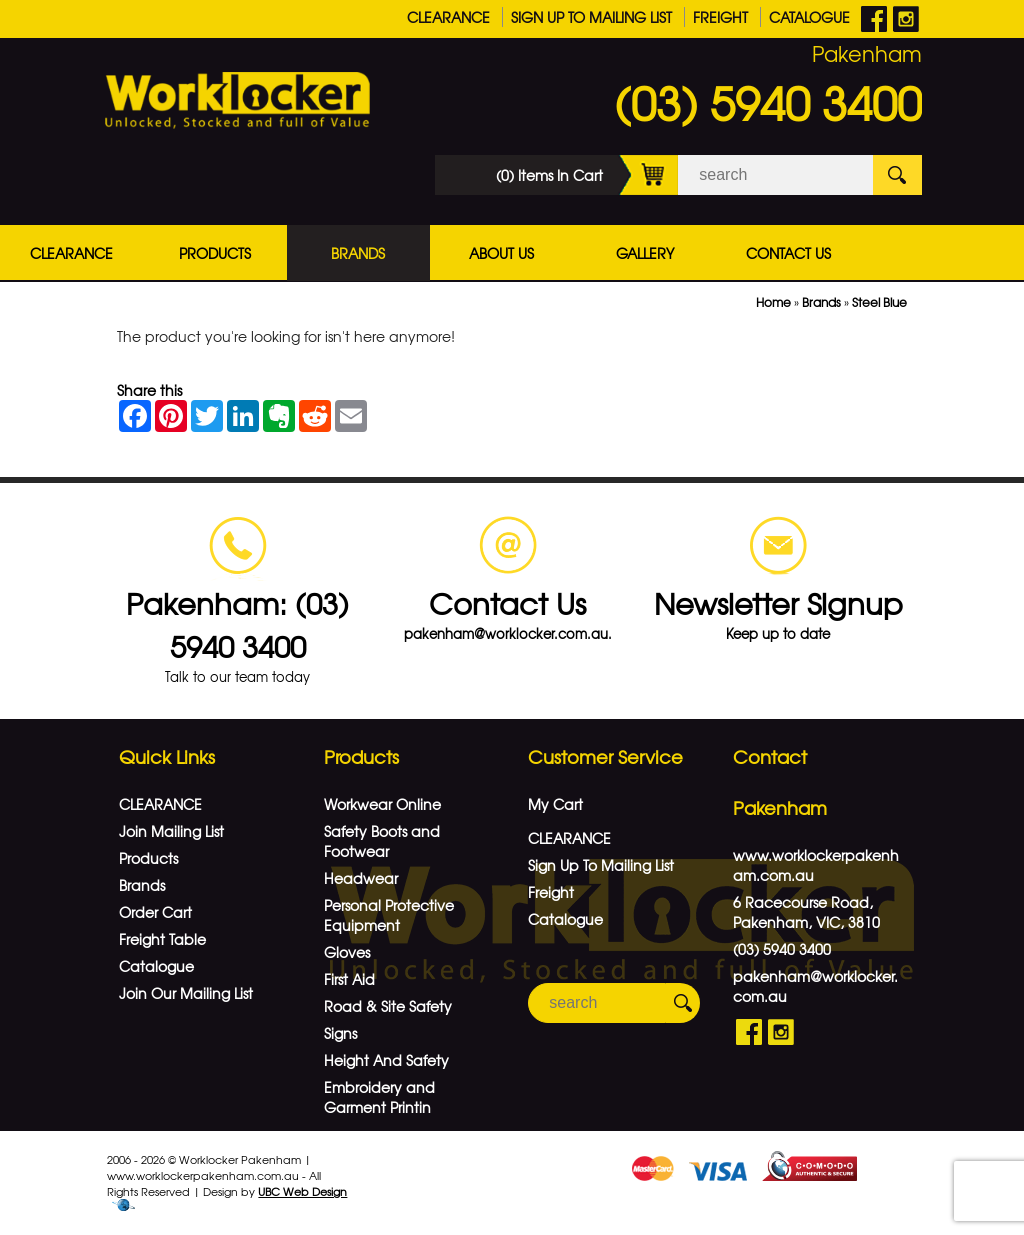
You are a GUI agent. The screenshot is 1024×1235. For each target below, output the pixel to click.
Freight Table (162, 939)
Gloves (347, 952)
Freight (720, 17)
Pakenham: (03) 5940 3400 (237, 624)
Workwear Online (382, 804)
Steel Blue (879, 302)
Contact (770, 756)
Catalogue (809, 17)
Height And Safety (386, 1060)
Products (215, 253)
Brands (358, 253)
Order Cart (155, 912)
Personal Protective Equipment (389, 915)
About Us (501, 253)
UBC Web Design (302, 1191)
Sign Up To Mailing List (591, 17)
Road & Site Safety (388, 1006)
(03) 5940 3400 (768, 102)
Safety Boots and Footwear (382, 841)
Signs (340, 1033)
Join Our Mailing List (186, 993)
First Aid (349, 979)
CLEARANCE (448, 17)
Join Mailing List (171, 831)
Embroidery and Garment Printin (379, 1097)
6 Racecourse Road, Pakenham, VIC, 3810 (806, 912)
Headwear (361, 878)
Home (773, 302)
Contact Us (788, 253)
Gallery (645, 253)
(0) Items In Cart (587, 175)
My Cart (555, 804)
